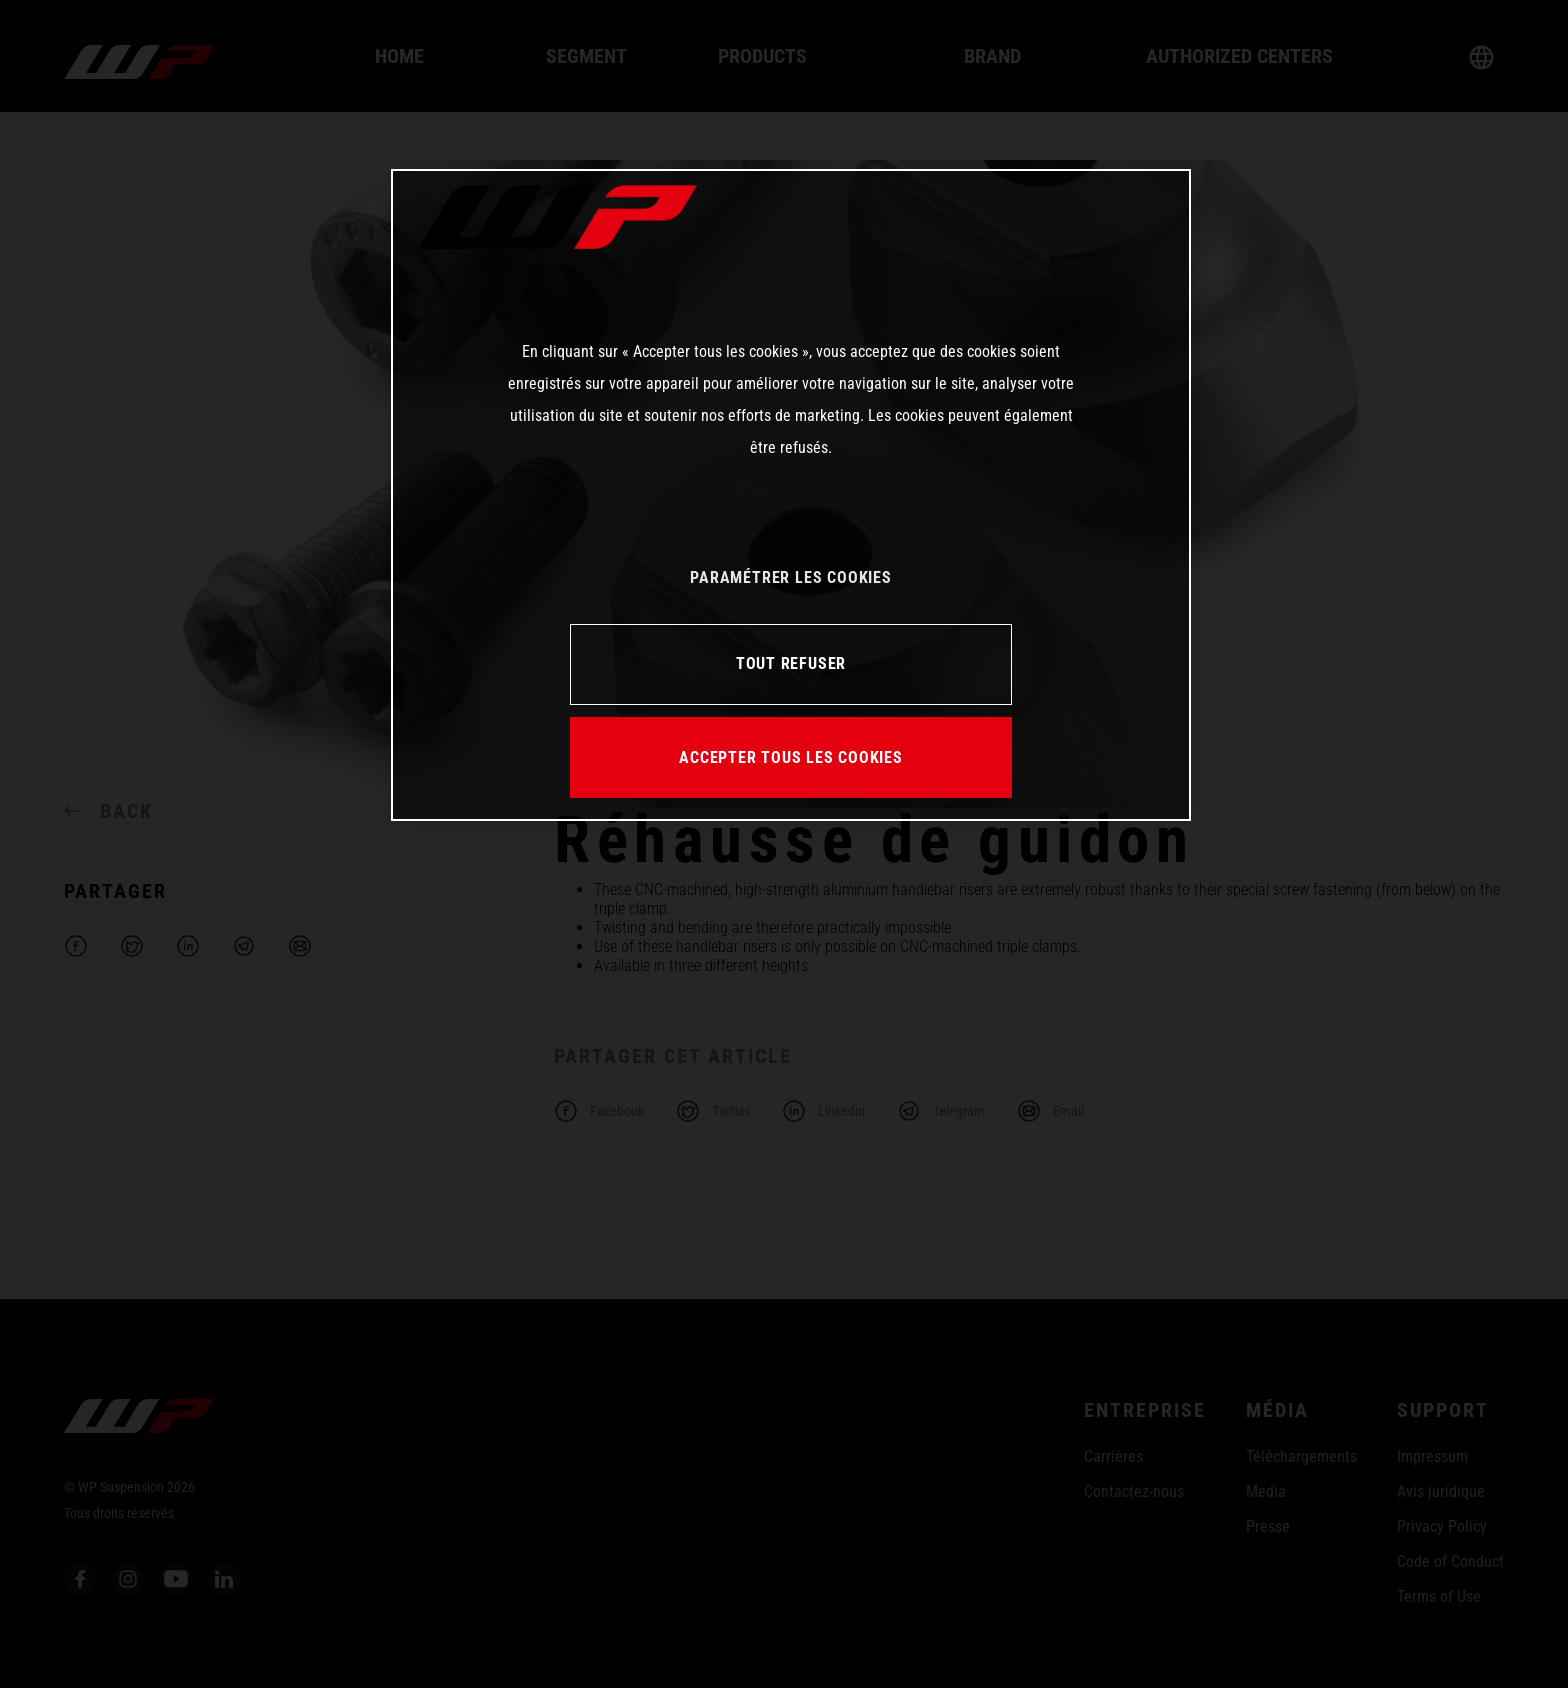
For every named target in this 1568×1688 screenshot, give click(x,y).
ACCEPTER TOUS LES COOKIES (791, 757)
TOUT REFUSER (791, 663)
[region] (791, 495)
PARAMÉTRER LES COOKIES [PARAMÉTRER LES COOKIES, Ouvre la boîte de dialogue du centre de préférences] (790, 577)
